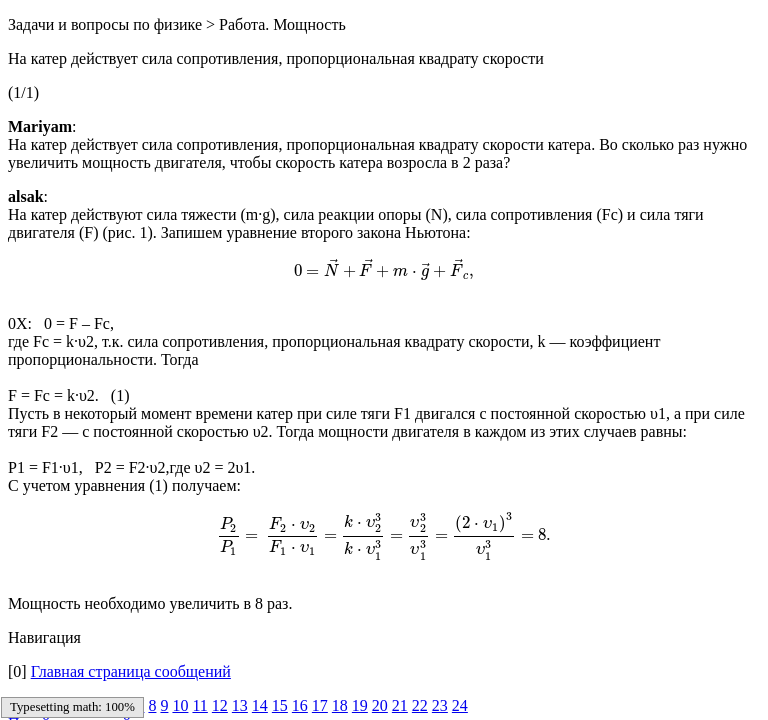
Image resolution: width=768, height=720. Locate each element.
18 (340, 705)
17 (320, 705)
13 (240, 705)
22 (420, 705)
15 (280, 705)
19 (360, 705)
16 (300, 705)
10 (180, 705)
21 (400, 705)
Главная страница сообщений (131, 671)
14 (260, 705)
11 (199, 705)
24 (460, 705)
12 (220, 705)
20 (380, 705)
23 (440, 705)
